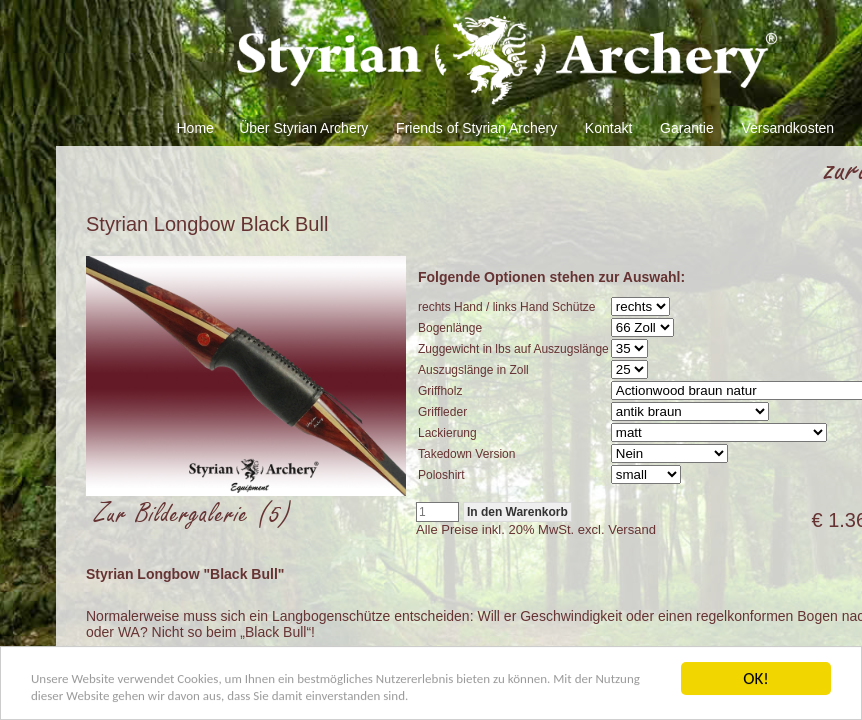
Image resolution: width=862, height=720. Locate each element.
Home (195, 128)
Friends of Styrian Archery (476, 128)
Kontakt (608, 128)
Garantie (687, 128)
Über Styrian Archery (303, 128)
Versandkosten (787, 128)
